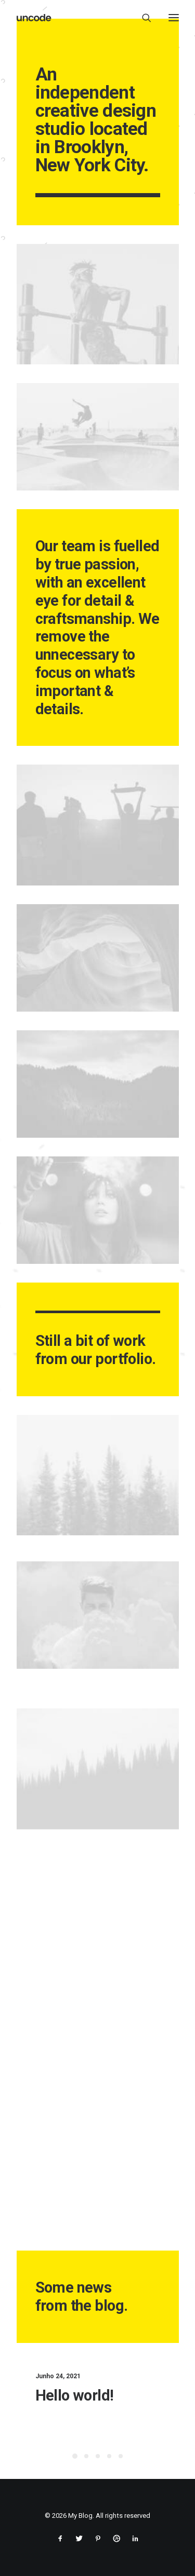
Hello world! (94, 2395)
